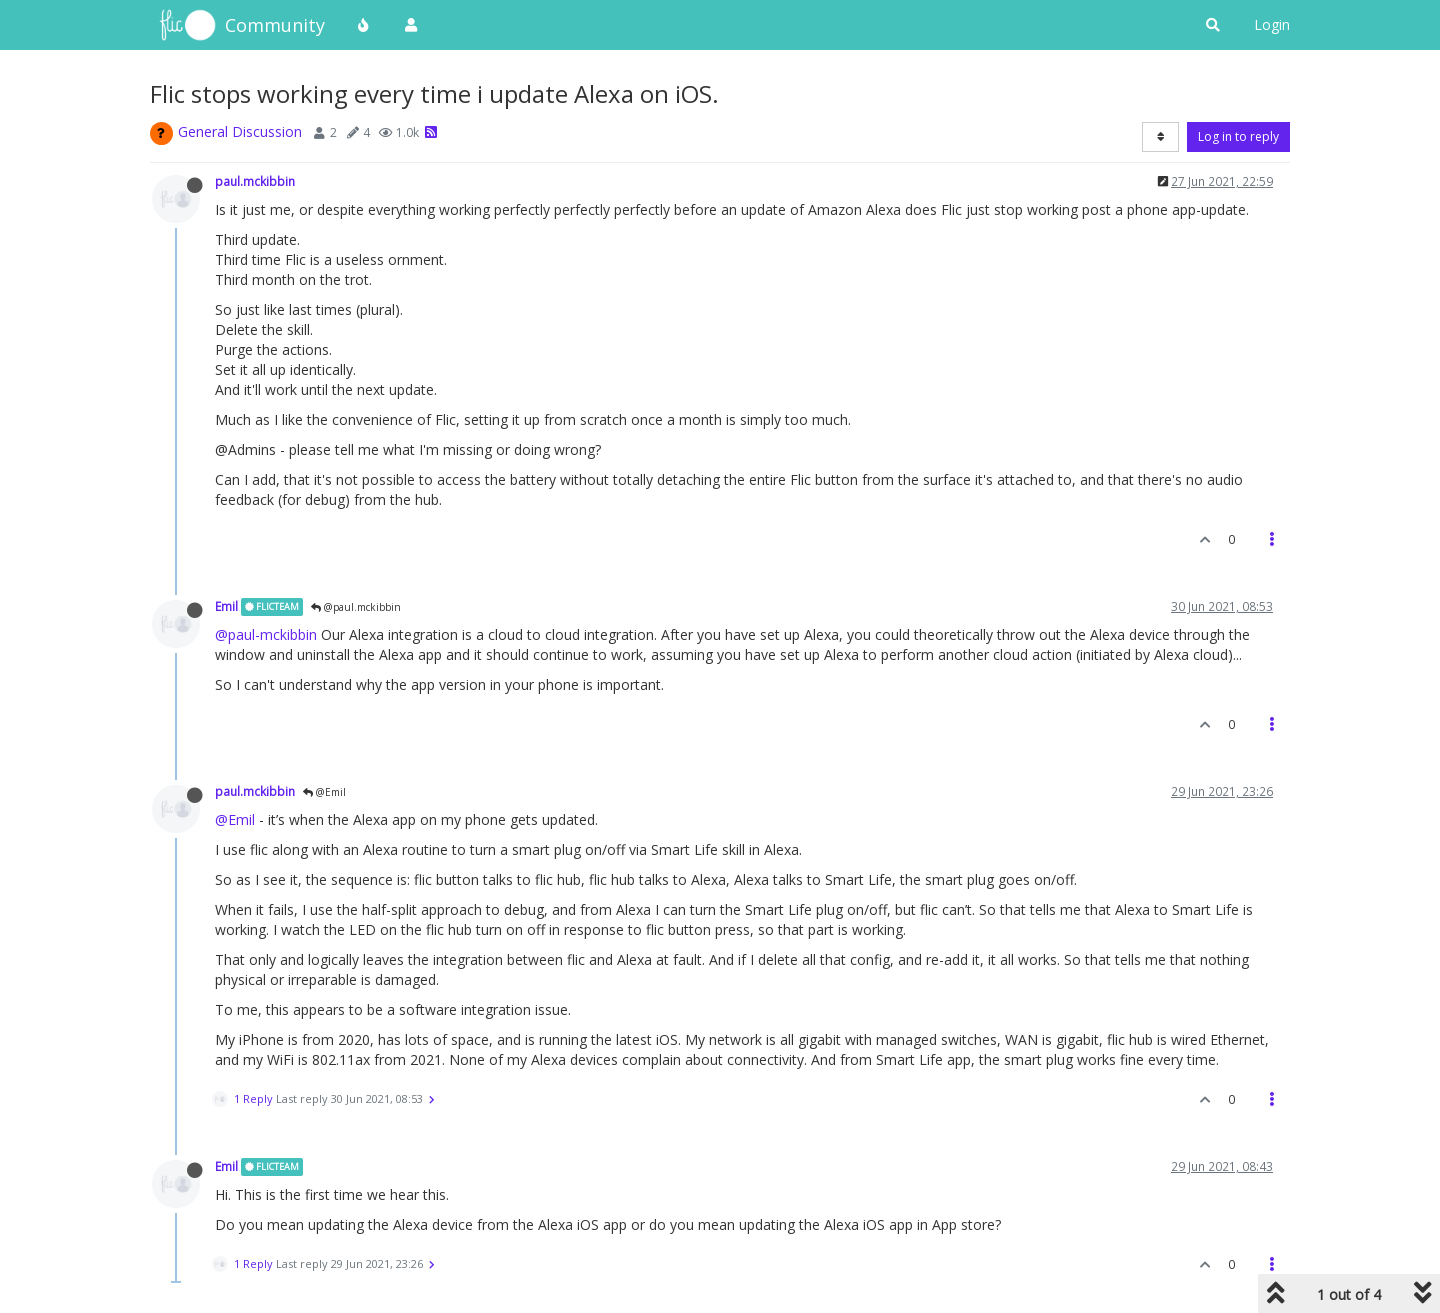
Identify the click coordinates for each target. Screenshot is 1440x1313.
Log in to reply (1238, 136)
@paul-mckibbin (266, 634)
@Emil (324, 792)
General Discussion (240, 131)
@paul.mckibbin (356, 607)
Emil (226, 606)
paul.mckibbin (255, 181)
